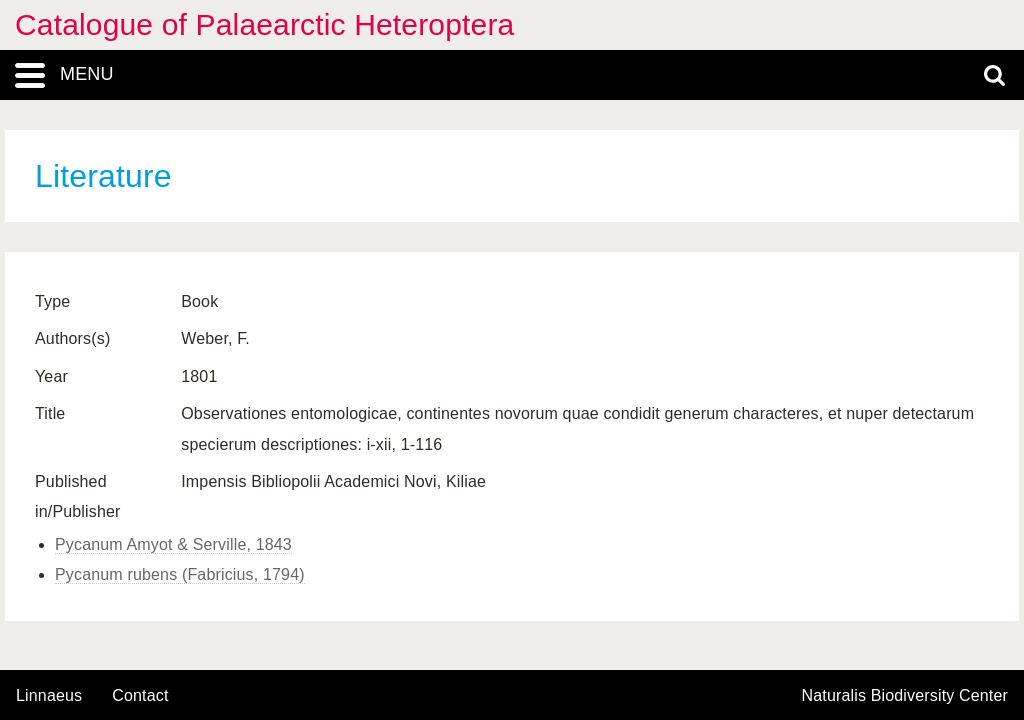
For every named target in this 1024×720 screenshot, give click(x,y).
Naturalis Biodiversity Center (905, 696)
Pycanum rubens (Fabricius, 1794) (180, 574)
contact (140, 695)
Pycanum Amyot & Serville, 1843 (173, 544)
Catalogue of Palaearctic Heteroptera (264, 24)
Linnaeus (49, 696)
